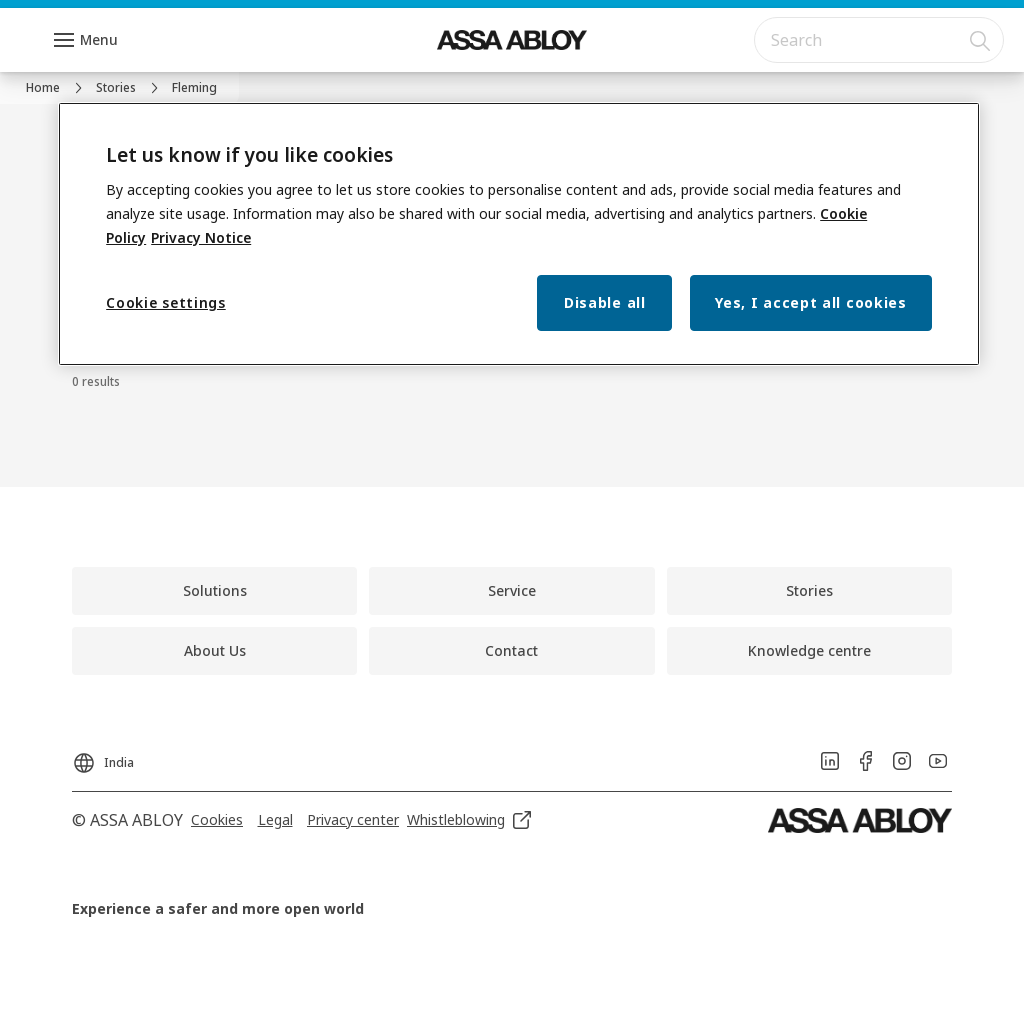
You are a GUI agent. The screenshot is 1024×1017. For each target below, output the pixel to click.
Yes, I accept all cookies (811, 302)
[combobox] (879, 40)
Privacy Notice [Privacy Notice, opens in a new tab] (201, 237)
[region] (519, 234)
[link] (57, 88)
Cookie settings (166, 302)
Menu (99, 39)
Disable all (605, 302)
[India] (103, 757)
